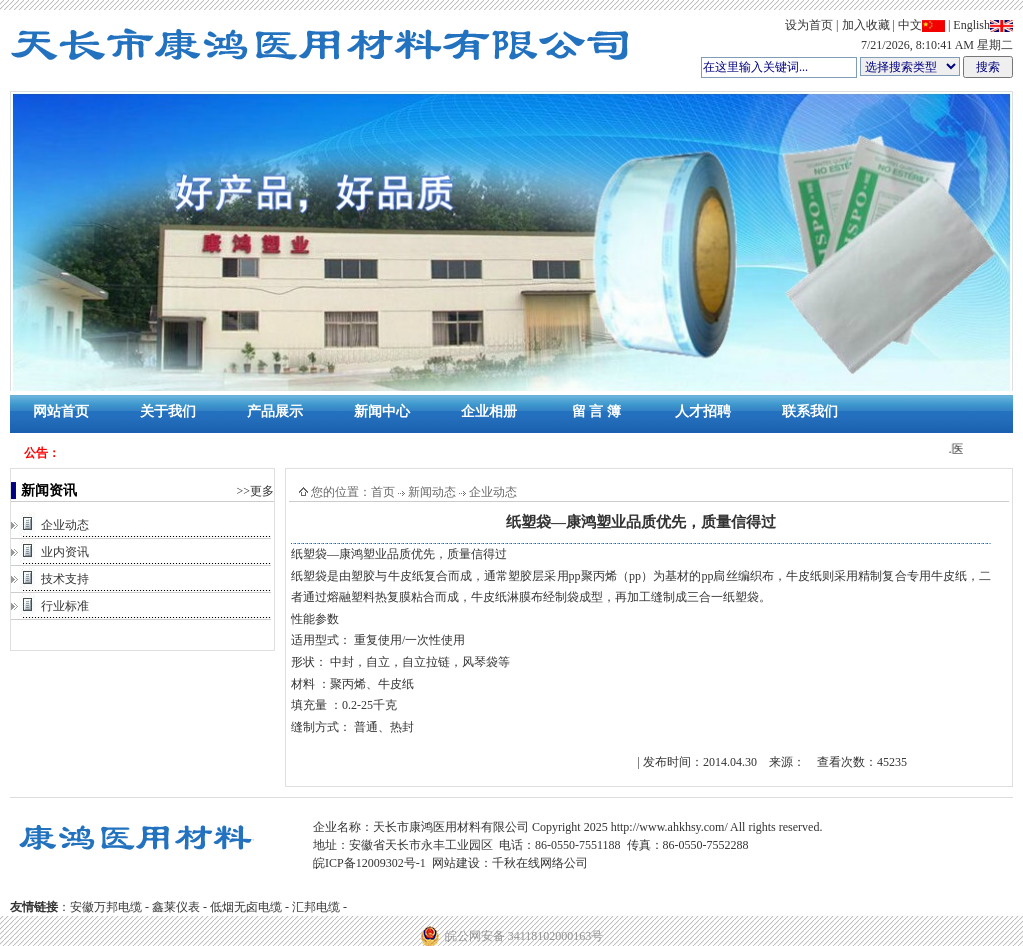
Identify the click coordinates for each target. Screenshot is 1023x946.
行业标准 (65, 606)
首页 (383, 492)
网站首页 (61, 411)
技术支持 (65, 579)
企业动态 (65, 525)
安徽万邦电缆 (106, 907)
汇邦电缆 (316, 907)
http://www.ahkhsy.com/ (669, 827)
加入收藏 (866, 25)
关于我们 (168, 411)
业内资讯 (65, 552)
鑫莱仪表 (176, 907)
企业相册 (489, 411)
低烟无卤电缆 (246, 907)
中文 (921, 25)
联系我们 (810, 411)
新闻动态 (432, 492)
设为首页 (809, 25)
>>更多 (255, 491)
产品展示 (275, 411)
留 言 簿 (596, 411)
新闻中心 (382, 411)
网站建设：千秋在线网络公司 (510, 863)
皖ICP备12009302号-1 (369, 863)
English (983, 25)
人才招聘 (703, 411)
